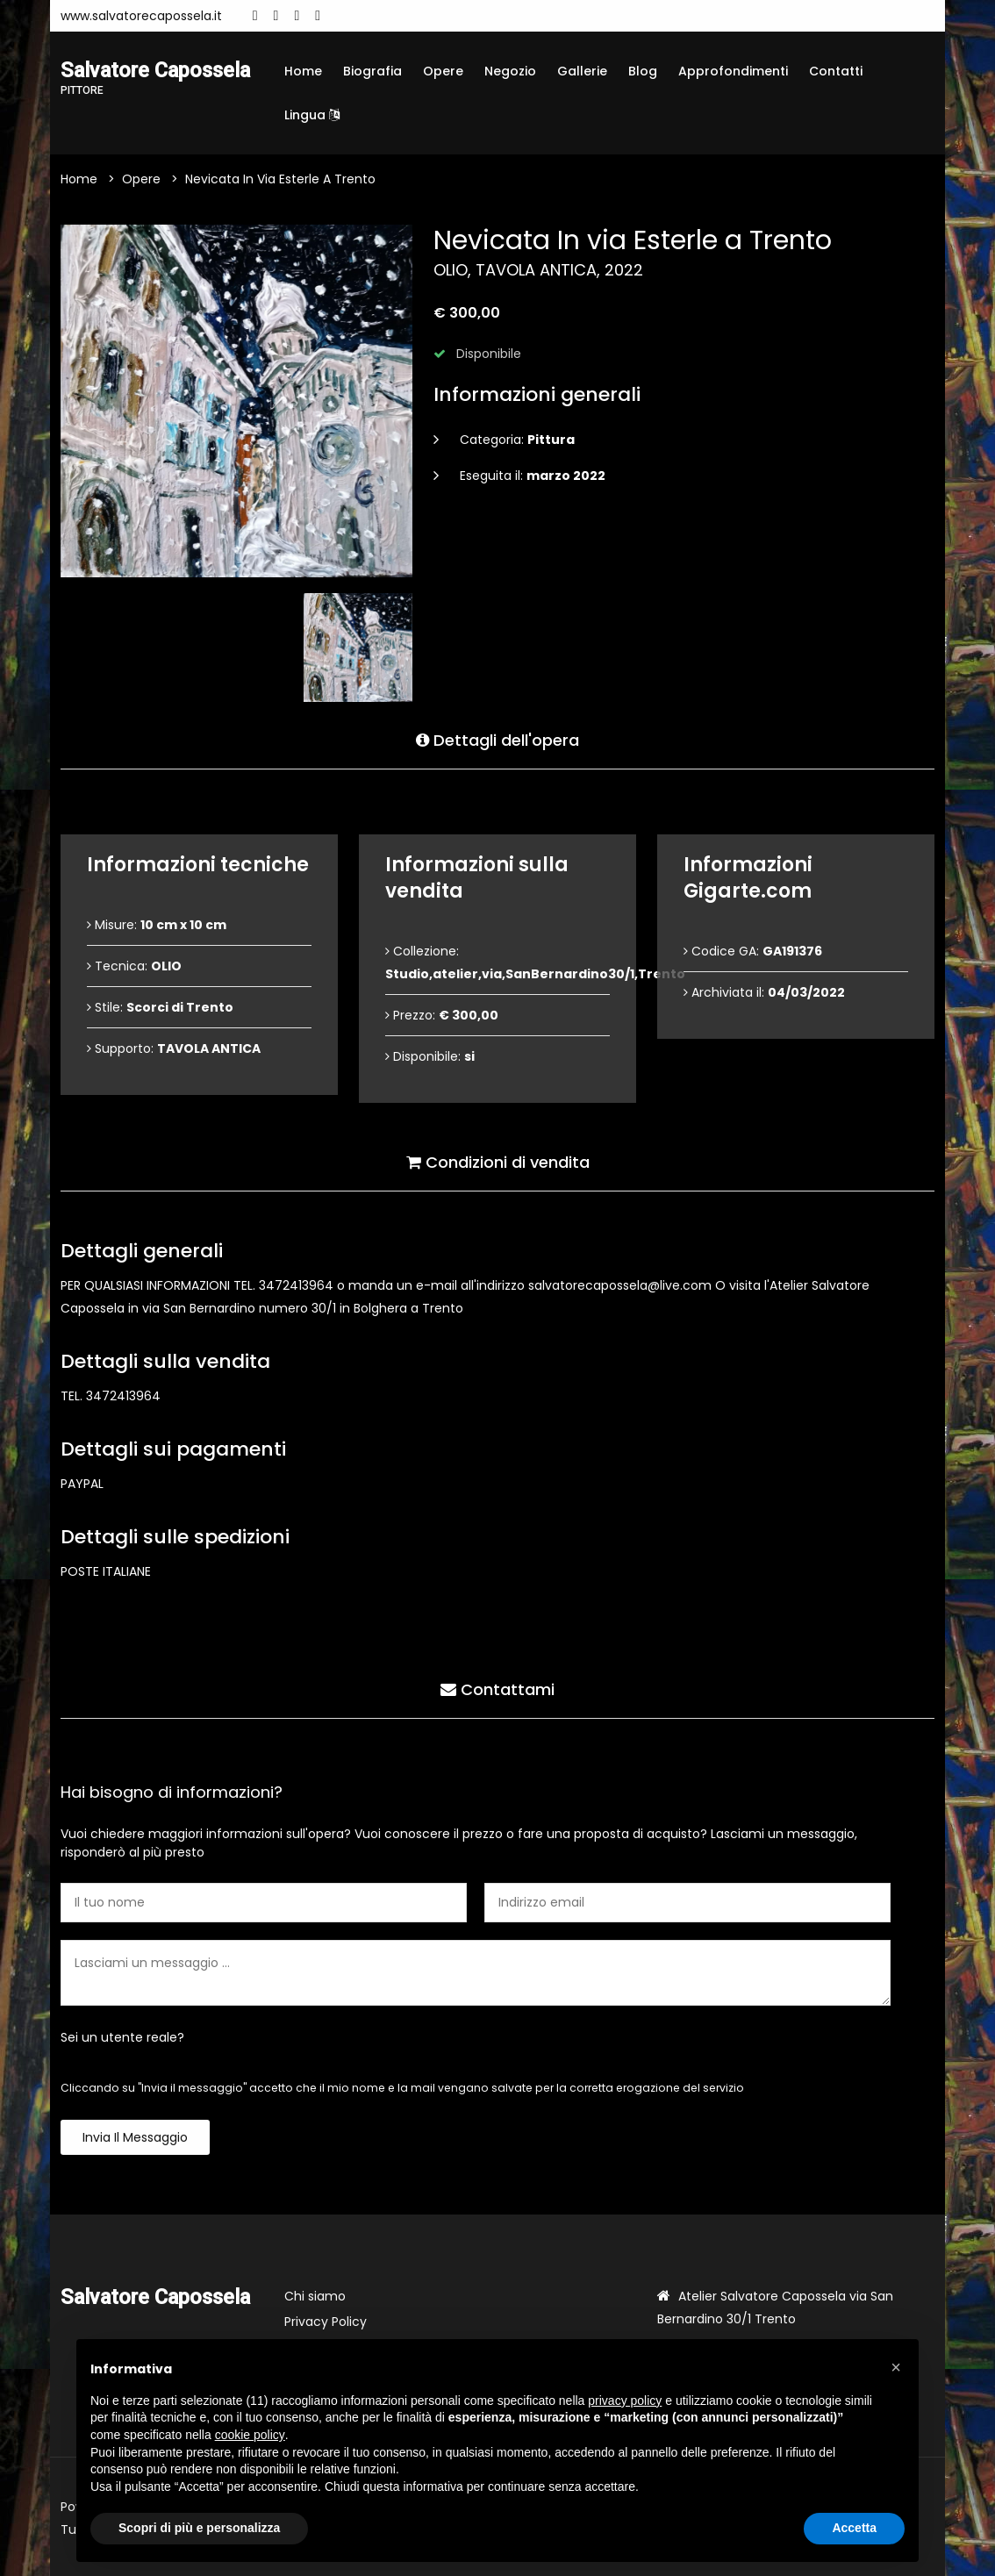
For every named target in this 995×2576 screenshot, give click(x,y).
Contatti (836, 71)
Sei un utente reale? (122, 2037)
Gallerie (582, 71)
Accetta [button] (854, 2528)
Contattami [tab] (497, 1688)
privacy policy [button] (625, 2401)
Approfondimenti (733, 71)
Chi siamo (315, 2296)
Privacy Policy (325, 2321)
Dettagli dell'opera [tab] (497, 739)
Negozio (510, 71)
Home (303, 71)
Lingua (312, 115)
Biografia (372, 71)
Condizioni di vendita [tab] (498, 1161)
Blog (642, 71)
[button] (896, 2367)
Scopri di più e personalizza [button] (199, 2528)
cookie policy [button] (250, 2435)
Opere (443, 71)
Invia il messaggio (135, 2137)
